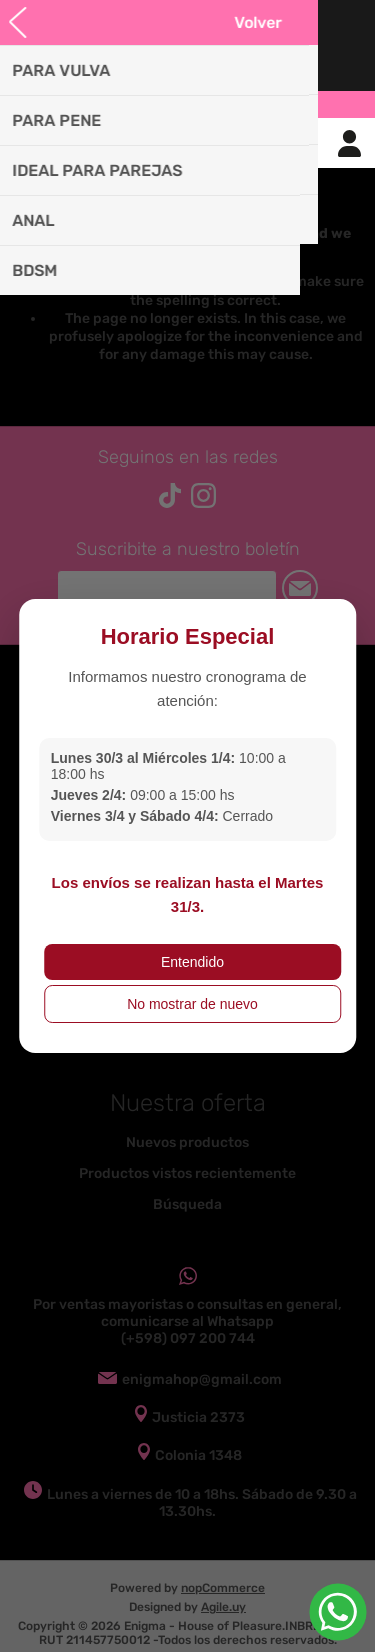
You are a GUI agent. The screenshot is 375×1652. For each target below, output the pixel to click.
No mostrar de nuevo (192, 1004)
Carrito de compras (213, 143)
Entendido (192, 962)
